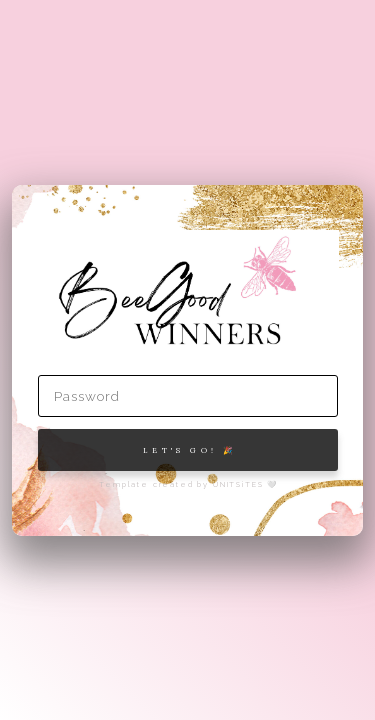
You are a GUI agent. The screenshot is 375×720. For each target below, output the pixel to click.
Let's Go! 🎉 (189, 450)
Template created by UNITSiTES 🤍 (188, 484)
